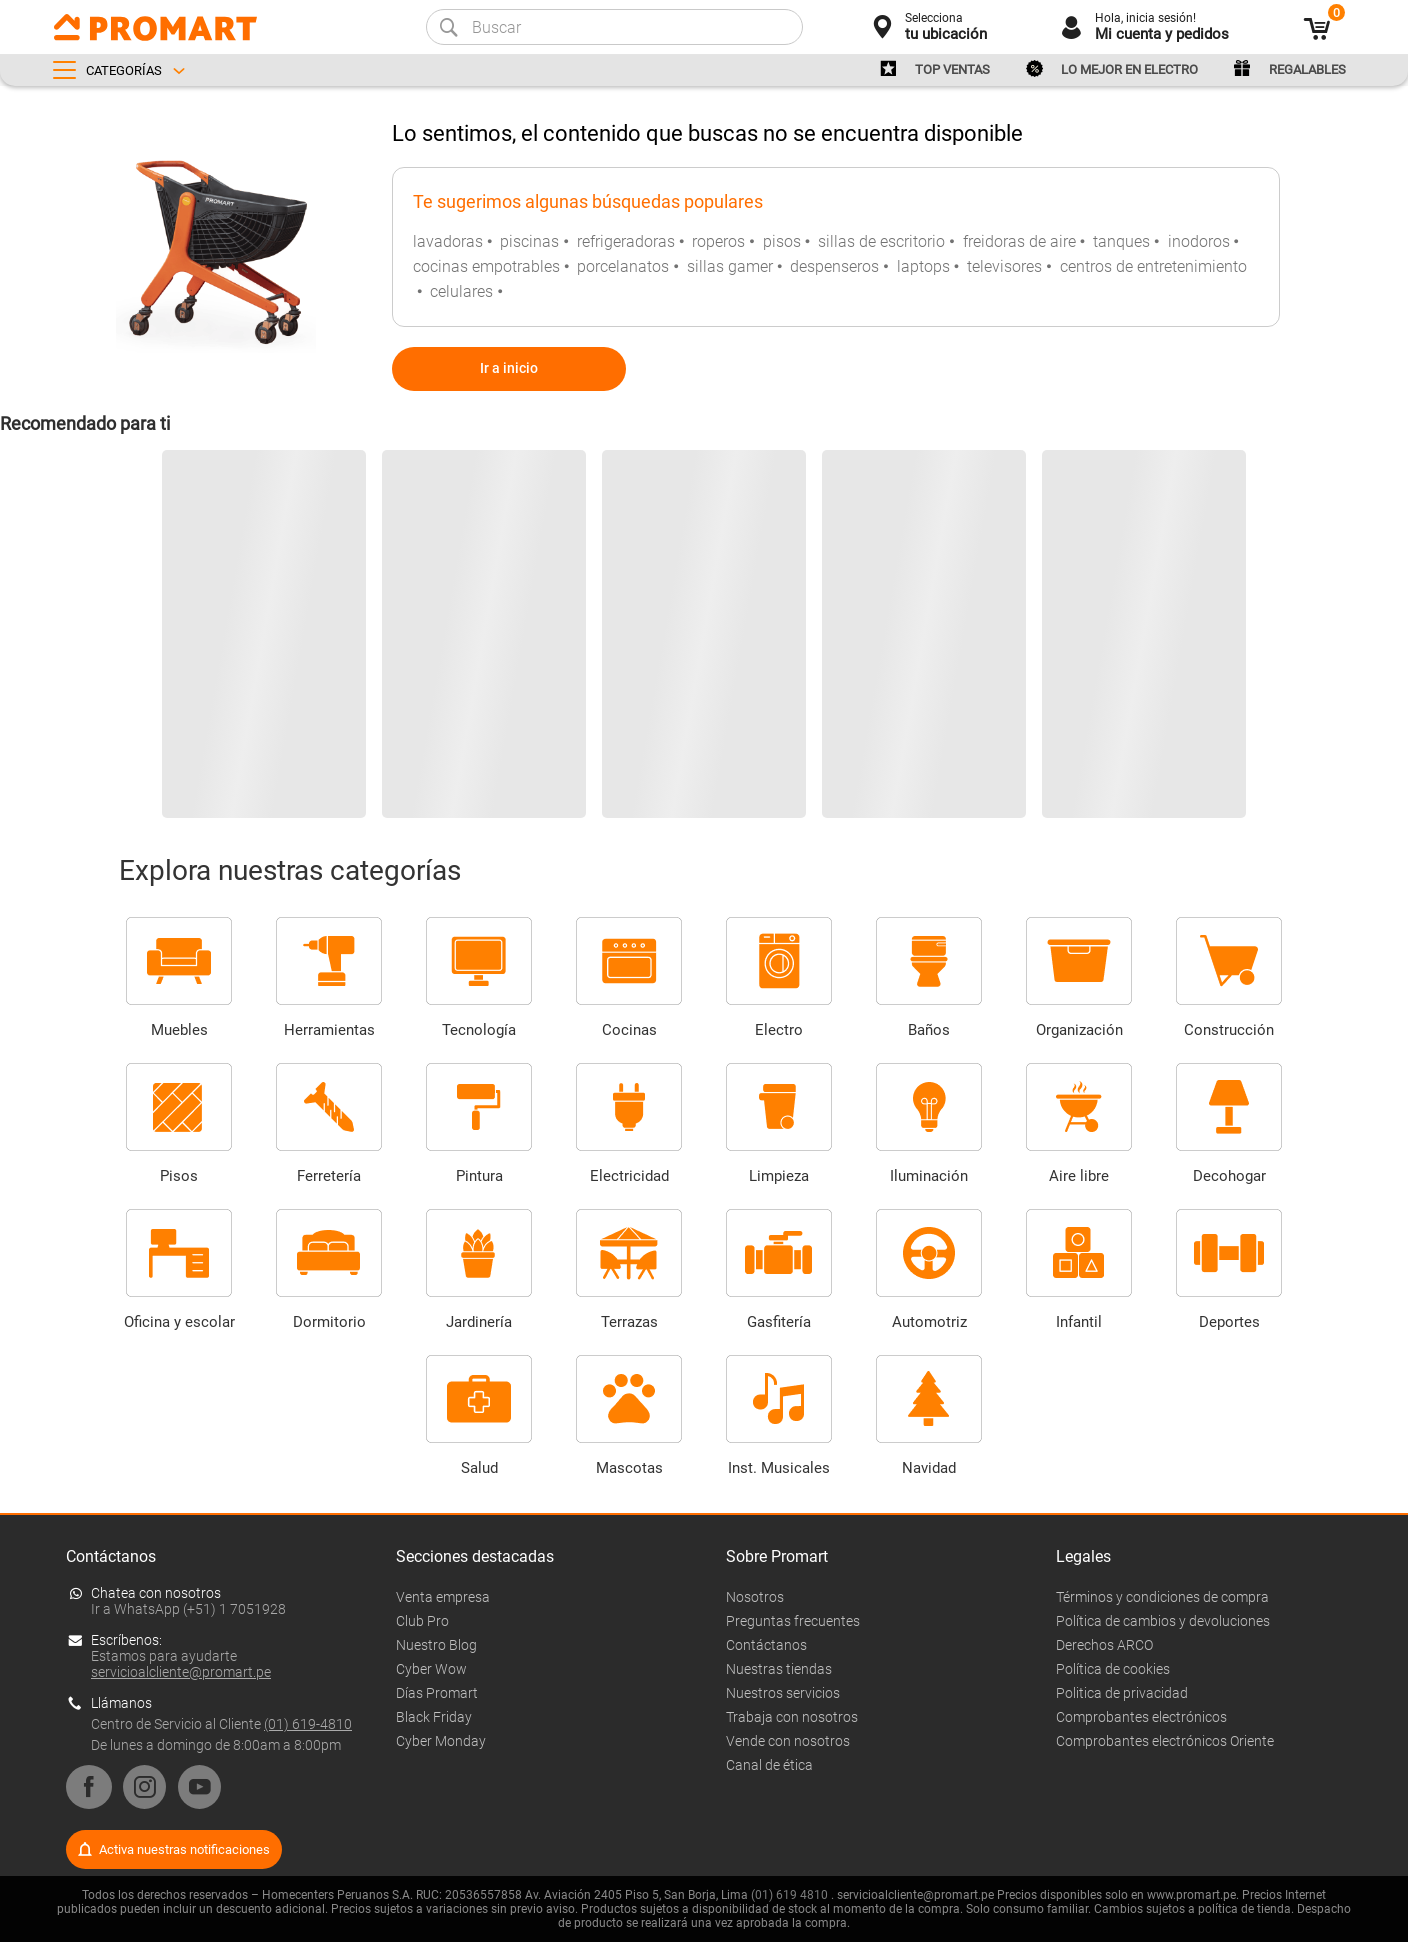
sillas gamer (730, 266)
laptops (923, 266)
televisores (1004, 266)
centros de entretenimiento (1153, 266)
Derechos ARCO (1104, 1645)
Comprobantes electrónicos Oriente (1165, 1741)
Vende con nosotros (788, 1741)
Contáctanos (766, 1645)
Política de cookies (1113, 1669)
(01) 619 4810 (789, 1895)
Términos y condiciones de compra (1162, 1597)
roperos (718, 241)
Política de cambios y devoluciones (1163, 1621)
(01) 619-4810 (308, 1724)
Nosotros (755, 1597)
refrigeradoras (626, 241)
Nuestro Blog (436, 1645)
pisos (782, 241)
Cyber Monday (441, 1741)
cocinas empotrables (486, 266)
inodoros (1199, 241)
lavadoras (448, 241)
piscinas (529, 241)
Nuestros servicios (783, 1693)
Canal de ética (769, 1765)
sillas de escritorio (881, 241)
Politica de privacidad (1122, 1693)
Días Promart (437, 1693)
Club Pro (422, 1621)
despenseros (834, 266)
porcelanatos (623, 266)
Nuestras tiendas (779, 1669)
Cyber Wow (431, 1669)
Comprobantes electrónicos (1141, 1717)
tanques (1121, 241)
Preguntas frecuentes (793, 1621)
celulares (461, 291)
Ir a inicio (509, 368)
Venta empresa (443, 1597)
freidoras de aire (1019, 241)
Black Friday (434, 1717)
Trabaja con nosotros (792, 1717)
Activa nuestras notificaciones (184, 1849)
